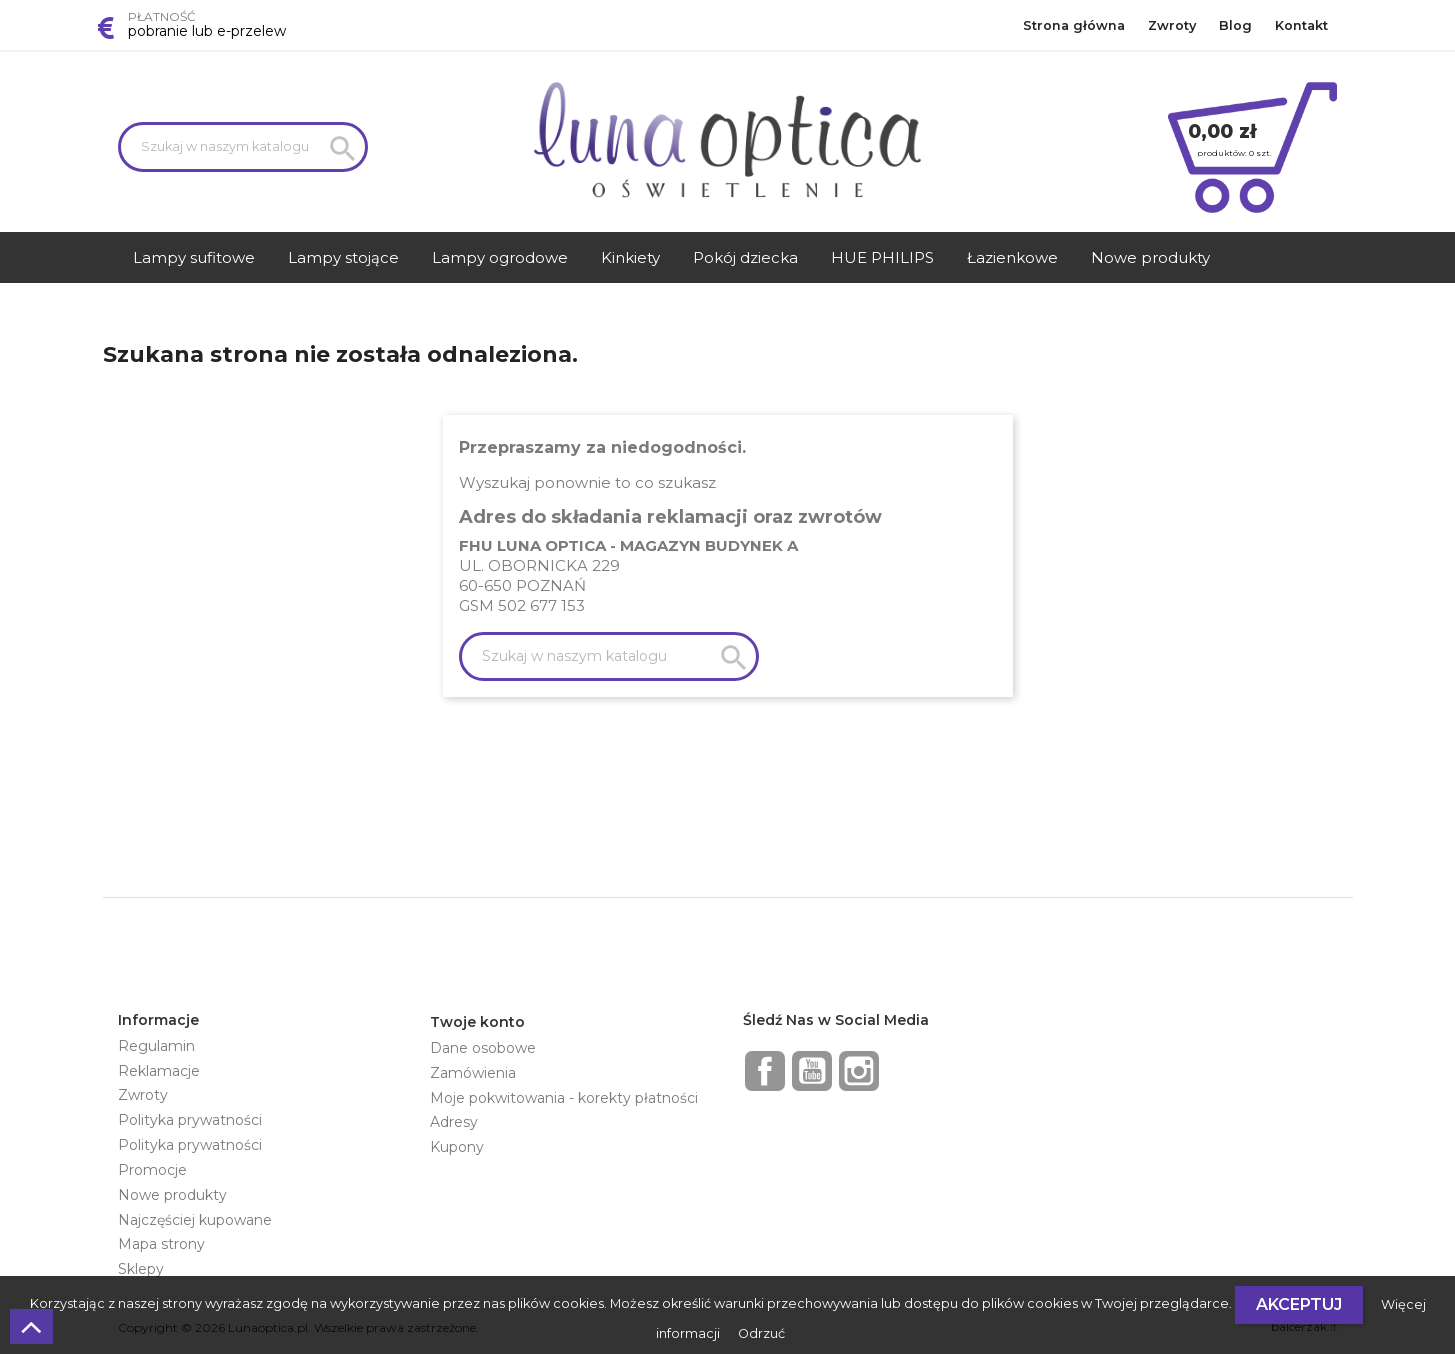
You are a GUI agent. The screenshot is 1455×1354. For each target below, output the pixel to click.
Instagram (859, 1071)
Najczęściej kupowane (195, 1220)
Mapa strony (161, 1244)
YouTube (812, 1071)
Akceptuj (1299, 1304)
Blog (1235, 25)
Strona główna (1074, 25)
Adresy (454, 1122)
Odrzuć (761, 1333)
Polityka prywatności (190, 1120)
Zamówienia (473, 1073)
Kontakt (1301, 25)
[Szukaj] (243, 147)
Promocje (152, 1170)
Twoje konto (477, 1022)
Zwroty (1172, 25)
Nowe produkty (172, 1195)
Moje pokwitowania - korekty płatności (564, 1098)
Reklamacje (159, 1071)
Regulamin (156, 1046)
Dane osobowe (483, 1048)
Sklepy (141, 1269)
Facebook (765, 1071)
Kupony (457, 1147)
